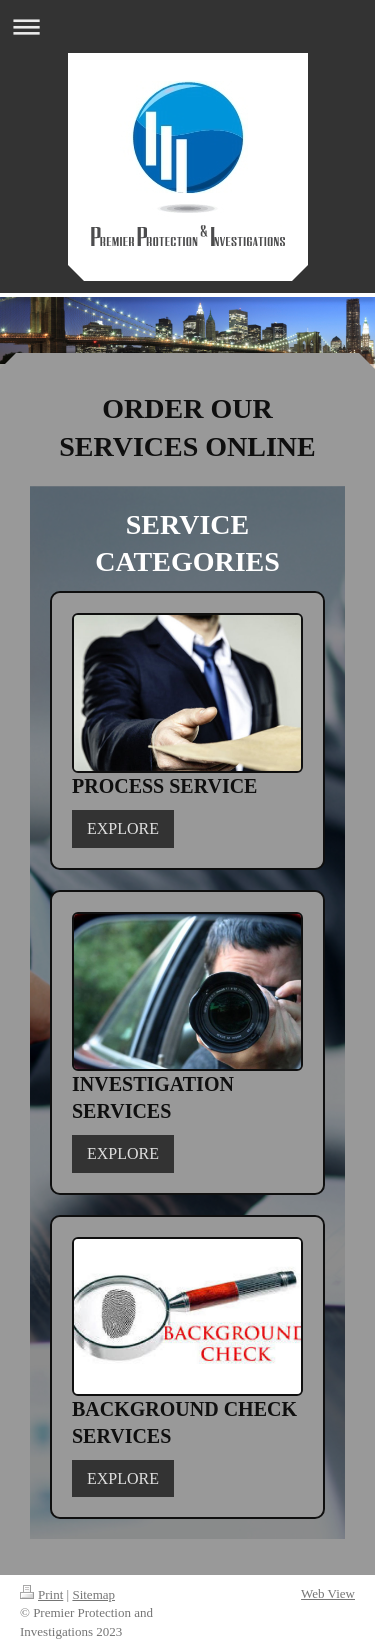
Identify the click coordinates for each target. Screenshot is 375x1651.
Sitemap (93, 1594)
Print (41, 1594)
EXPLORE (123, 828)
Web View (328, 1593)
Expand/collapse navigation (187, 26)
